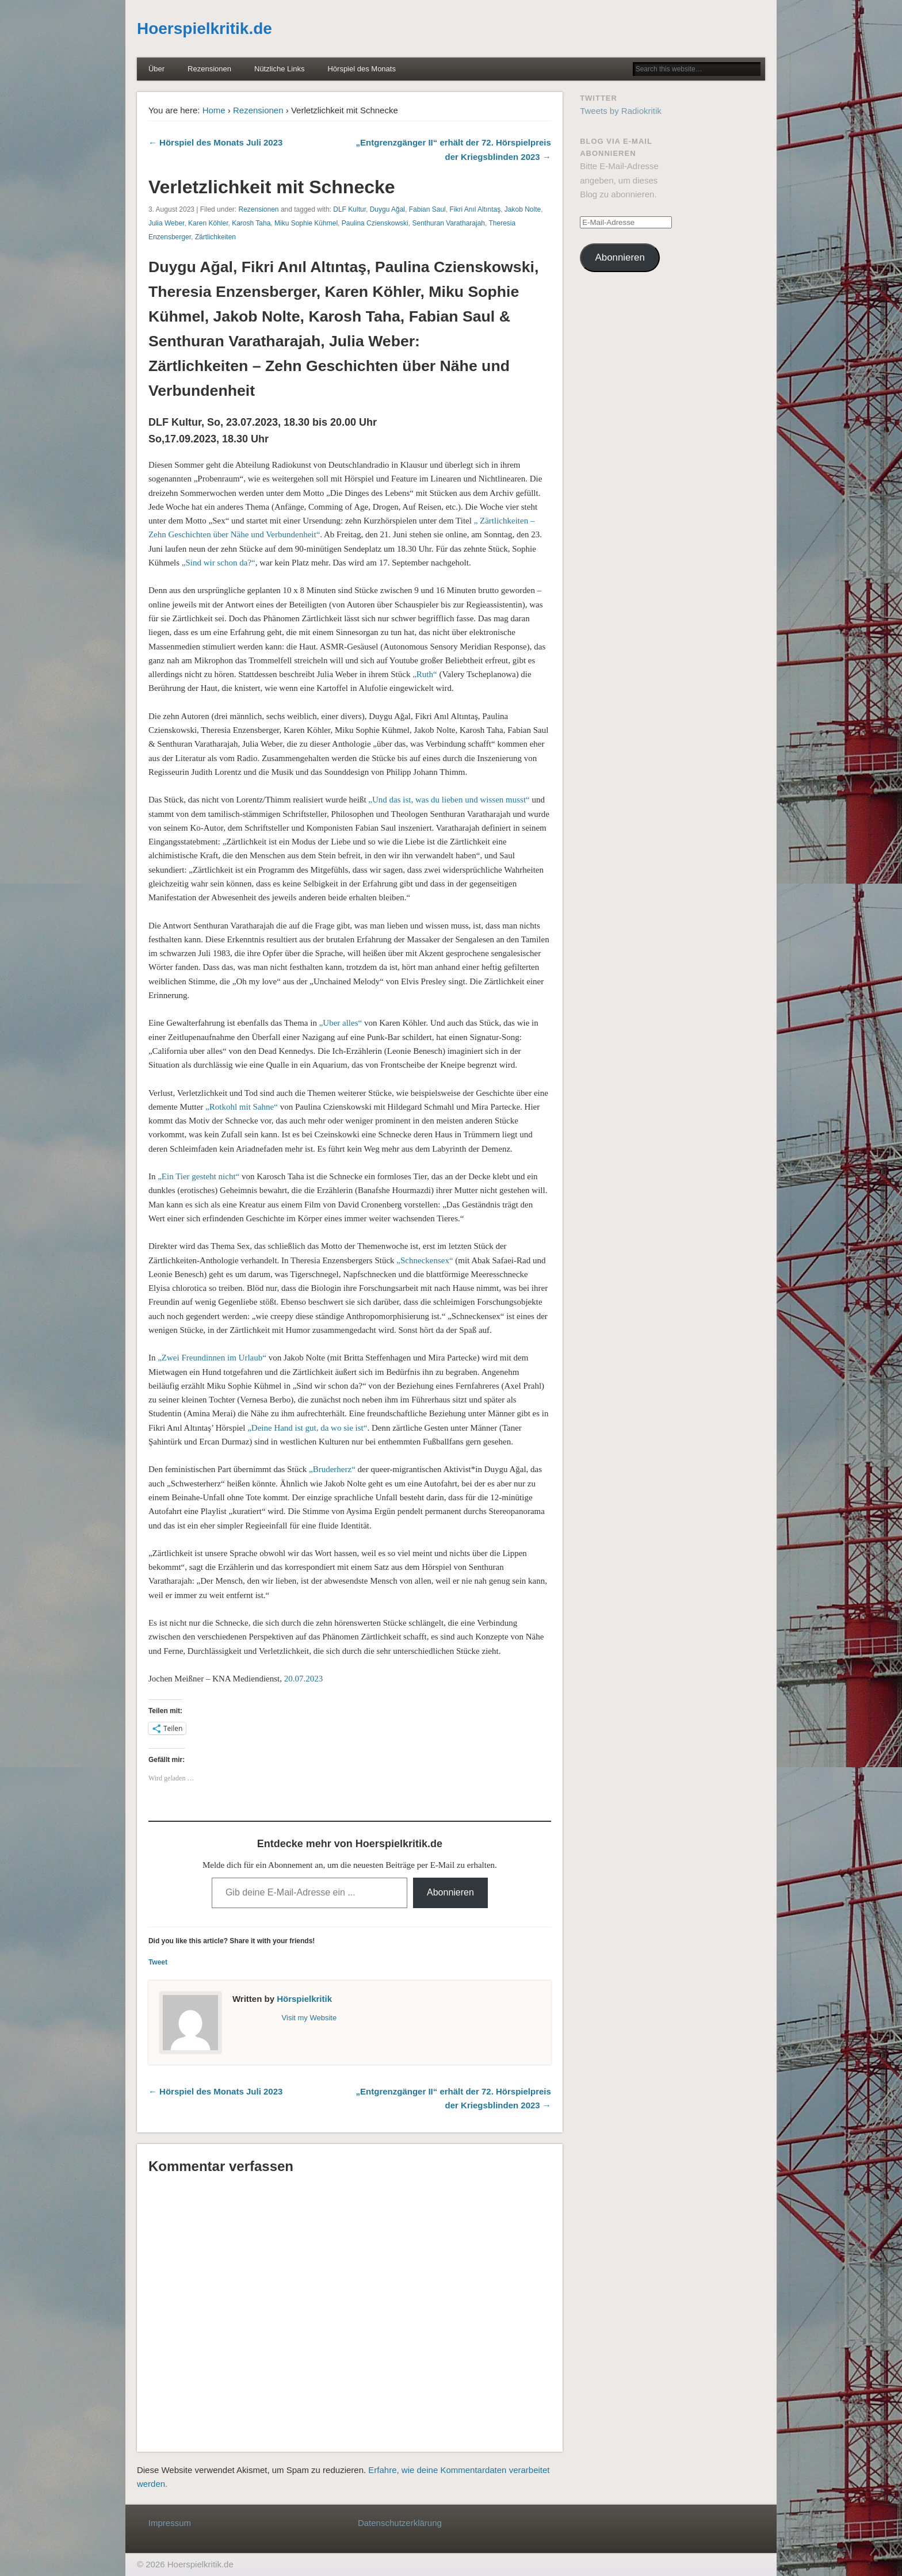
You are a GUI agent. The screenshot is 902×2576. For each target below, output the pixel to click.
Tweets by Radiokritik (621, 111)
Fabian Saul (427, 209)
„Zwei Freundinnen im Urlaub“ (212, 1357)
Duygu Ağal (387, 209)
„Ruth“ (424, 674)
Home (214, 110)
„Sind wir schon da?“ (218, 562)
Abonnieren (450, 1892)
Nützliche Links (279, 68)
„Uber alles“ (340, 1022)
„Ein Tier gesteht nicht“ (198, 1176)
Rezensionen (209, 68)
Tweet (157, 1962)
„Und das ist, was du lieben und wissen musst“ (448, 799)
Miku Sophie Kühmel (306, 223)
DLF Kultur (349, 209)
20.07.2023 (303, 1678)
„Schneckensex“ (424, 1260)
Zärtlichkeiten (215, 237)
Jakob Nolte (522, 209)
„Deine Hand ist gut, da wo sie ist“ (307, 1427)
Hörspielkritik (304, 1999)
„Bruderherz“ (332, 1469)
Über (156, 68)
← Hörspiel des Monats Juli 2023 (215, 142)
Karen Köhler (208, 223)
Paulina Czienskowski (375, 223)
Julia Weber (166, 223)
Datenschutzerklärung (400, 2523)
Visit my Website (309, 2017)
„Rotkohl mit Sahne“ (241, 1106)
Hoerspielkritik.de (204, 28)
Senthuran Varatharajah (448, 223)
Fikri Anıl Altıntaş (474, 209)
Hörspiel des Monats (361, 68)
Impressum (169, 2523)
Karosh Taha (251, 223)
